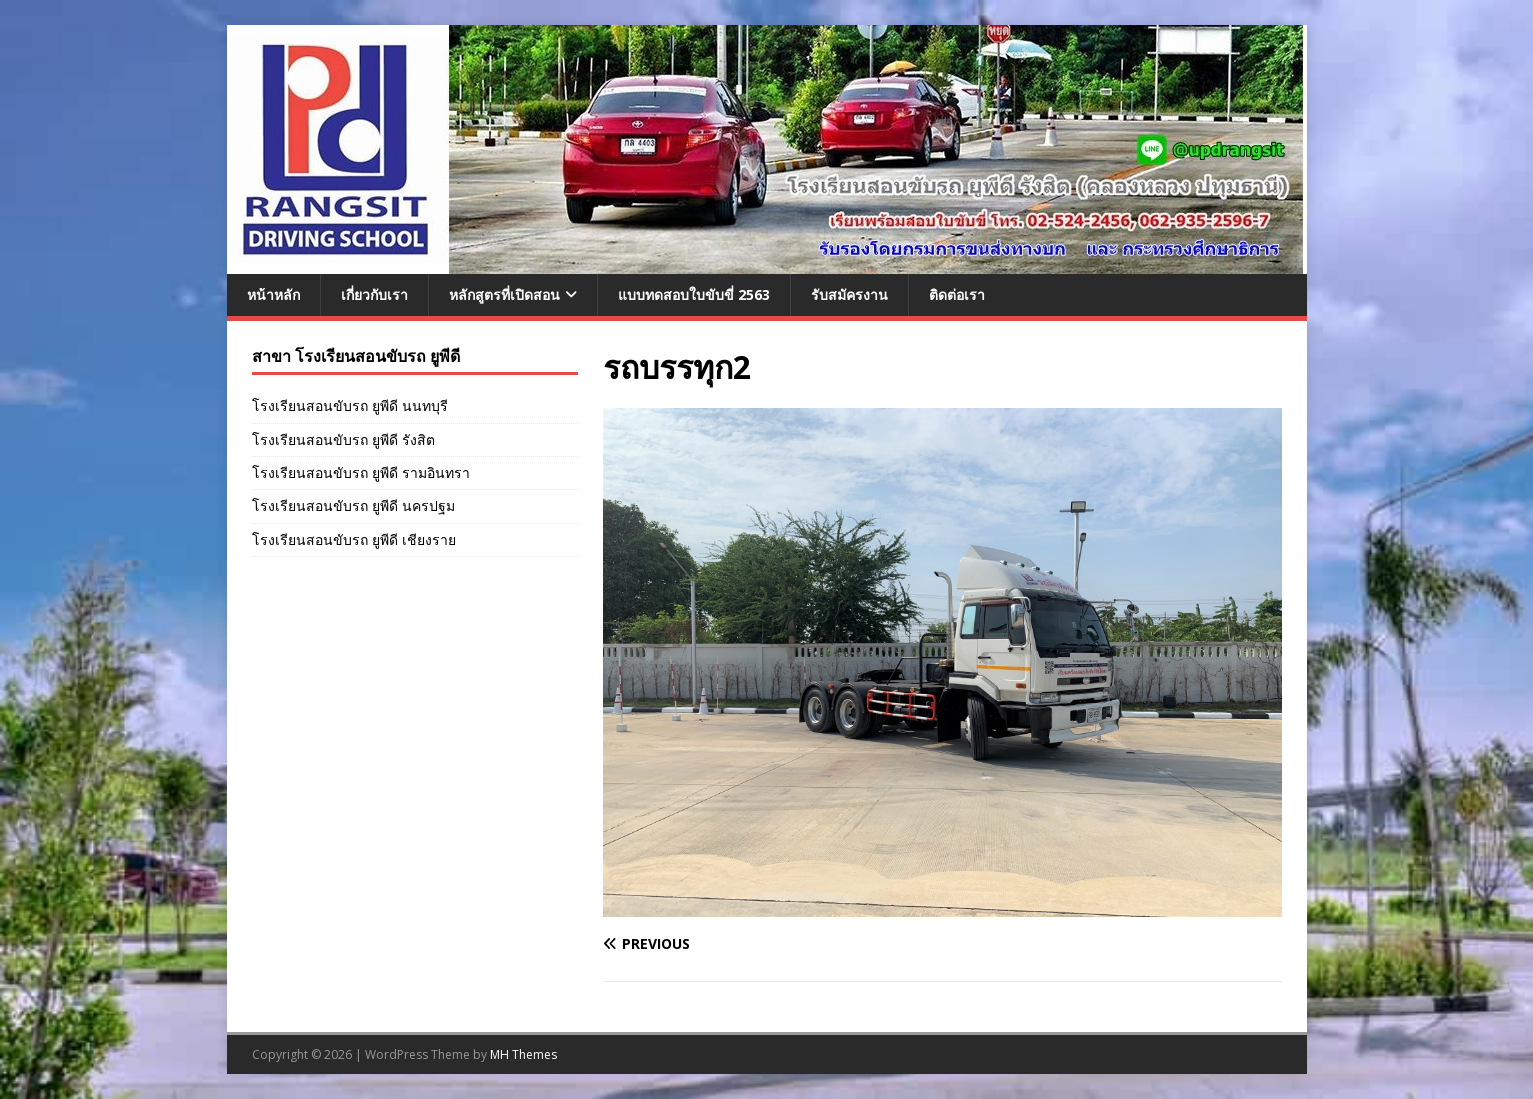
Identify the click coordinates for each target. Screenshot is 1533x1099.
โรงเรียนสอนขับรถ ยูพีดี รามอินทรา (361, 472)
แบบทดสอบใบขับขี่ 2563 (694, 294)
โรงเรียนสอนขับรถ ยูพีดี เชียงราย (354, 539)
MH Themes (523, 1054)
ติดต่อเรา (957, 294)
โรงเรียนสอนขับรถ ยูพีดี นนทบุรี (350, 405)
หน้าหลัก (273, 294)
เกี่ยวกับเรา (374, 294)
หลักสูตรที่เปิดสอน (504, 294)
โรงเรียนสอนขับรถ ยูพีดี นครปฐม (353, 505)
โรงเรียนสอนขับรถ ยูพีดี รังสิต (343, 439)
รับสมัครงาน (849, 294)
